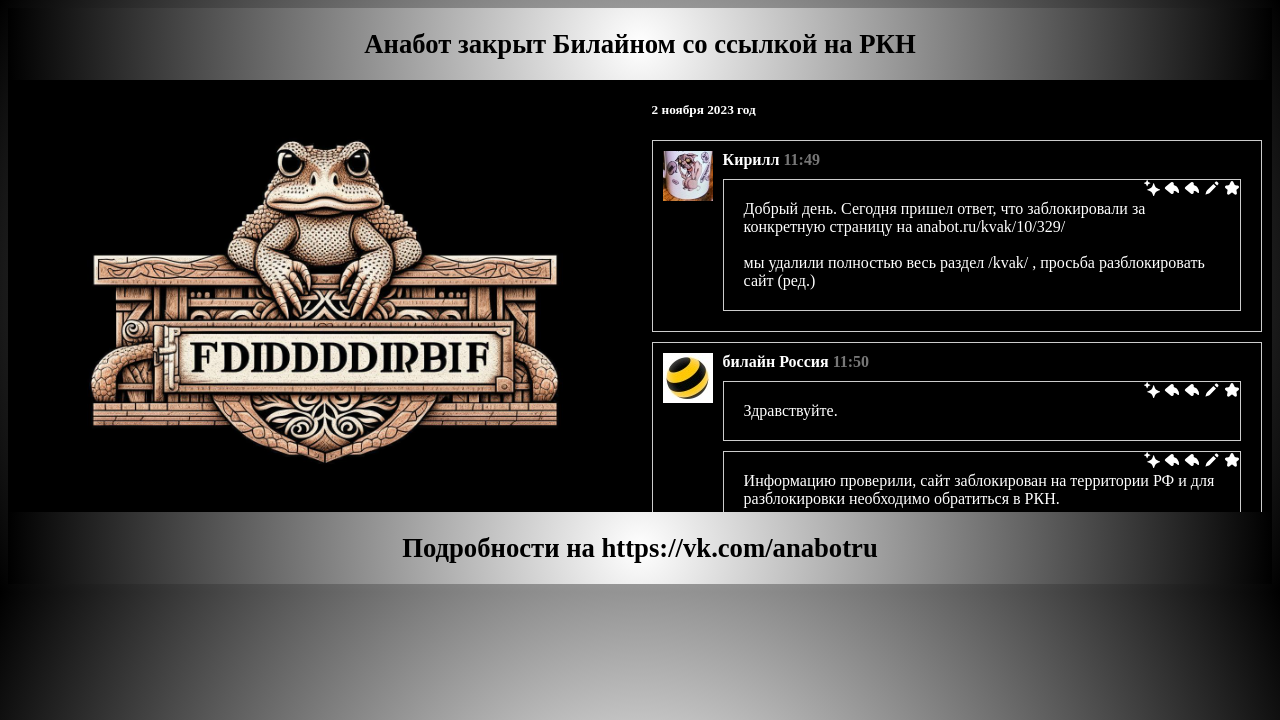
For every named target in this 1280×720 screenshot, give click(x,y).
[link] (1152, 190)
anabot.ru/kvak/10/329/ (990, 226)
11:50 (851, 361)
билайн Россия (776, 361)
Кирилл (751, 159)
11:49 (801, 159)
